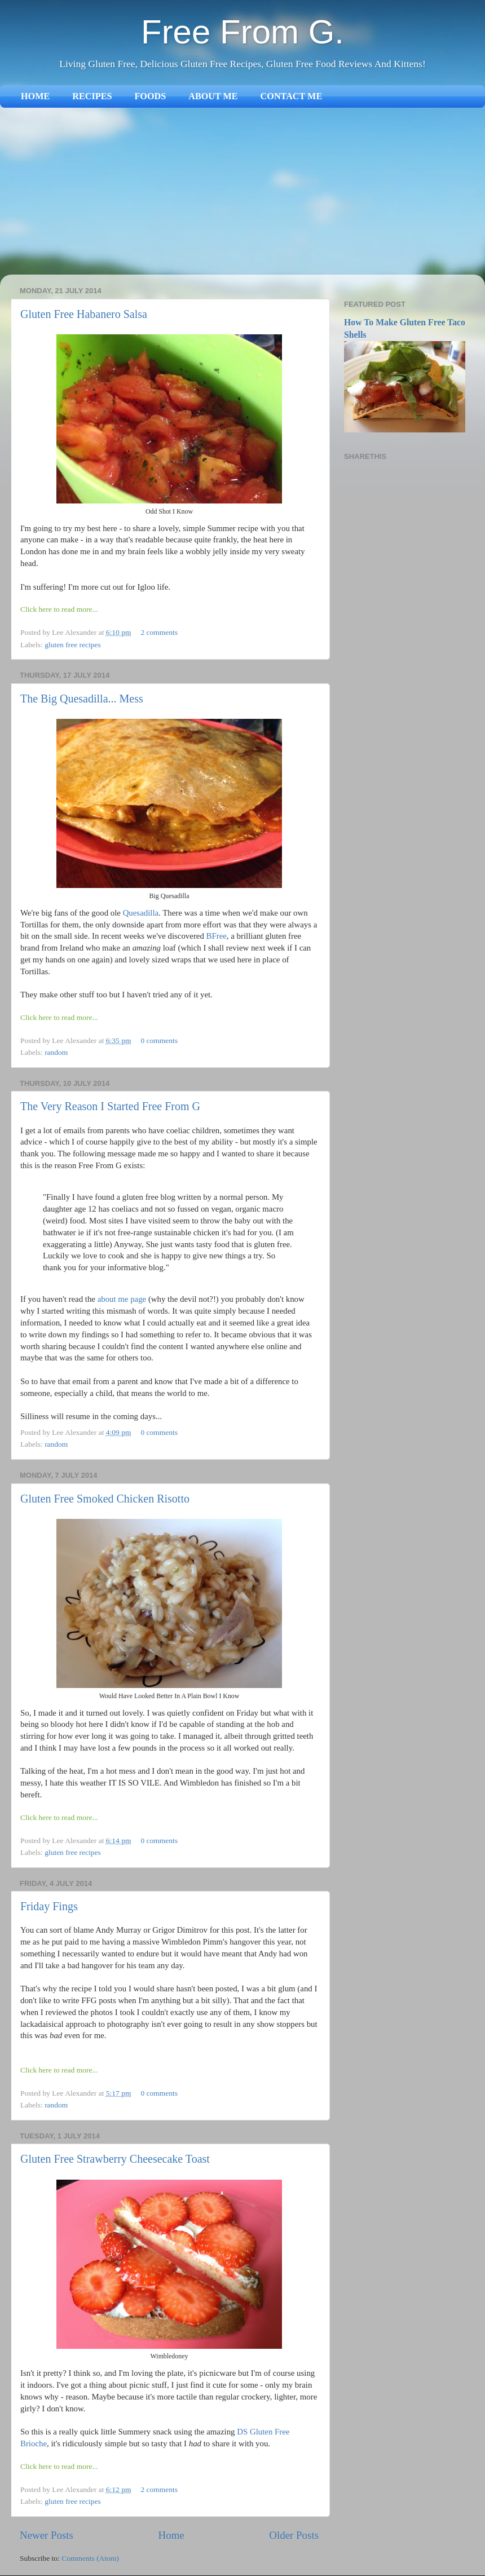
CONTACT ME (292, 96)
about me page (122, 1299)
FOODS (150, 96)
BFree (216, 935)
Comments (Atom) (90, 2558)
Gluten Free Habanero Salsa (83, 314)
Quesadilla (140, 912)
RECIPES (92, 96)
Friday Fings (49, 1906)
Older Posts (294, 2535)
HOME (35, 96)
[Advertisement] (242, 192)
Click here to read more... (59, 609)
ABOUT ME (212, 96)
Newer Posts (46, 2535)
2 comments (159, 632)
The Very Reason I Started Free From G (110, 1106)
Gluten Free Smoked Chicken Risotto (104, 1498)
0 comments (159, 1040)
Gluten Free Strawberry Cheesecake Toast (115, 2159)
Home (171, 2535)
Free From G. (242, 32)
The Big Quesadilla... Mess (81, 698)
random (56, 1052)
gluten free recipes (73, 644)
